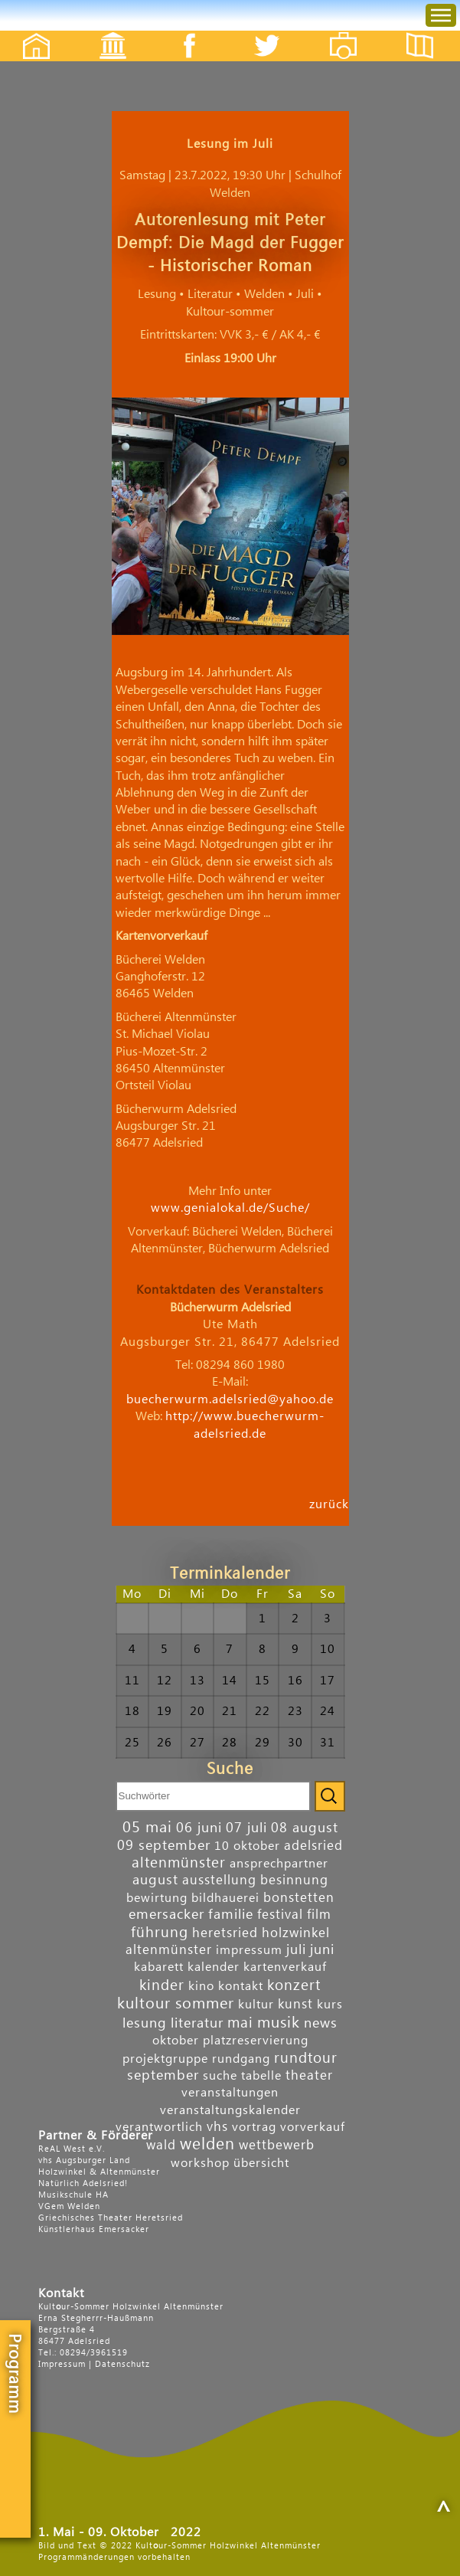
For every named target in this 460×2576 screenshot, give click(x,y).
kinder (161, 1985)
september (163, 2075)
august (155, 1880)
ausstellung (219, 1880)
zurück (329, 1503)
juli (296, 1950)
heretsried (225, 1933)
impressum (249, 1950)
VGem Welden (69, 2206)
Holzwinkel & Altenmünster (99, 2171)
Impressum (62, 2364)
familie (230, 1914)
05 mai (147, 1827)
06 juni (199, 1828)
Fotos (354, 32)
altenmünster (179, 1862)
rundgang (241, 2059)
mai (240, 2022)
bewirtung (157, 1898)
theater (309, 2075)
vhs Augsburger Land (84, 2160)
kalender (214, 1967)
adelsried (313, 1845)
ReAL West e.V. (71, 2148)
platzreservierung (255, 2041)
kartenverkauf (285, 1967)
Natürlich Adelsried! (83, 2183)
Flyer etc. (428, 32)
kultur (256, 2005)
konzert (294, 1985)
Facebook (181, 32)
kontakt (240, 1986)
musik (278, 2023)
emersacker (166, 1914)
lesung (144, 2023)
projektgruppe (165, 2059)
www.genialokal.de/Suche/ (230, 1208)
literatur (197, 2023)
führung (159, 1932)
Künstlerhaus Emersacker (93, 2229)
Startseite (28, 32)
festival (280, 1914)
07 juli (246, 1828)
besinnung (294, 1880)
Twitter (276, 32)
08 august (304, 1828)
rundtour (306, 2058)
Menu (429, 0)
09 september (163, 1846)
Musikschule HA (73, 2194)
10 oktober (247, 1846)
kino (201, 1986)
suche (220, 2076)
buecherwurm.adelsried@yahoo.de (230, 1399)
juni (322, 1950)
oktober (175, 2041)
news (321, 2023)
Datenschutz (122, 2364)
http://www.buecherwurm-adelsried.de (245, 1424)
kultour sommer (175, 2004)
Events (103, 32)
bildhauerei (225, 1898)
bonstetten (298, 1897)
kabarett (159, 1967)
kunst (295, 2004)
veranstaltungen (230, 2093)
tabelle (261, 2076)
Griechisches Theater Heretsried (110, 2217)
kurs (330, 2005)
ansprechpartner (279, 1864)
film (319, 1914)
